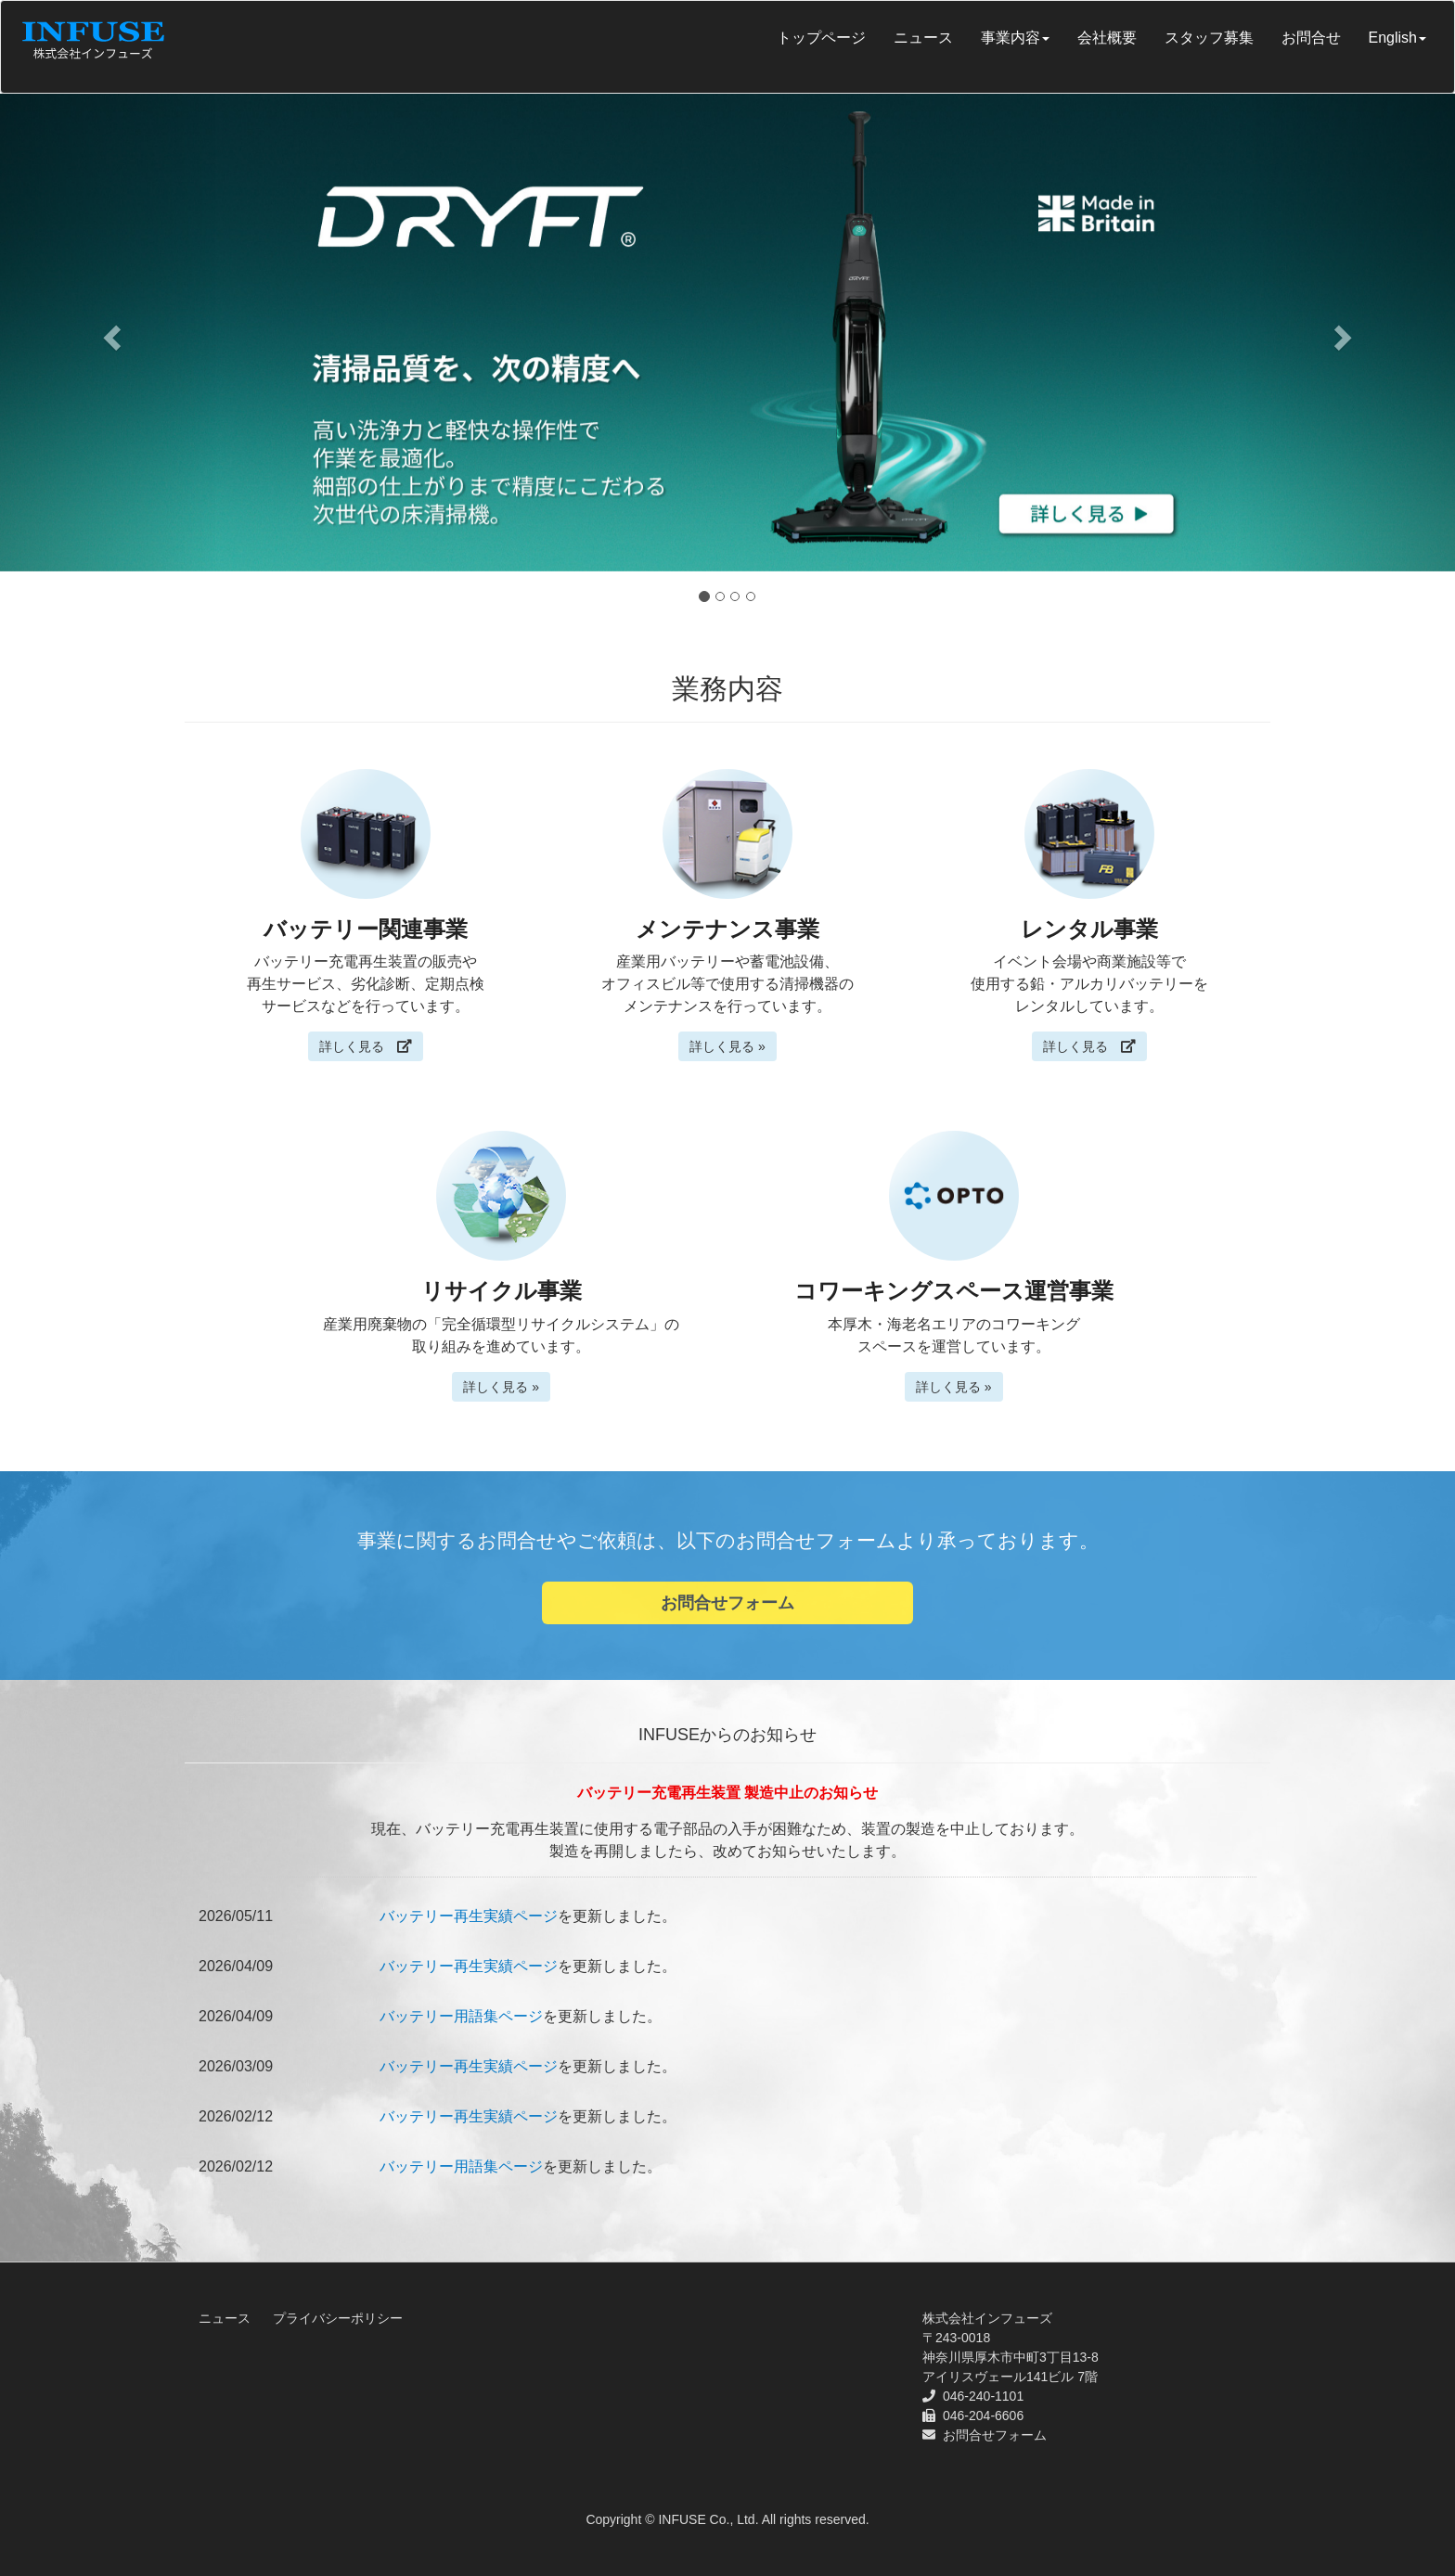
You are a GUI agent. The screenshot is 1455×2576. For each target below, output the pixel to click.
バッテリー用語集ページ (461, 2016)
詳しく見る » (727, 1046)
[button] (109, 332)
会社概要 (1107, 37)
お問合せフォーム (727, 1603)
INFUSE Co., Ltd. (708, 2519)
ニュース (923, 37)
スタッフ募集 (1209, 37)
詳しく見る (365, 1046)
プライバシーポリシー (338, 2318)
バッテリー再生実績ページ (469, 1916)
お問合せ (1311, 37)
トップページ (821, 37)
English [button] (1397, 37)
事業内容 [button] (1015, 37)
